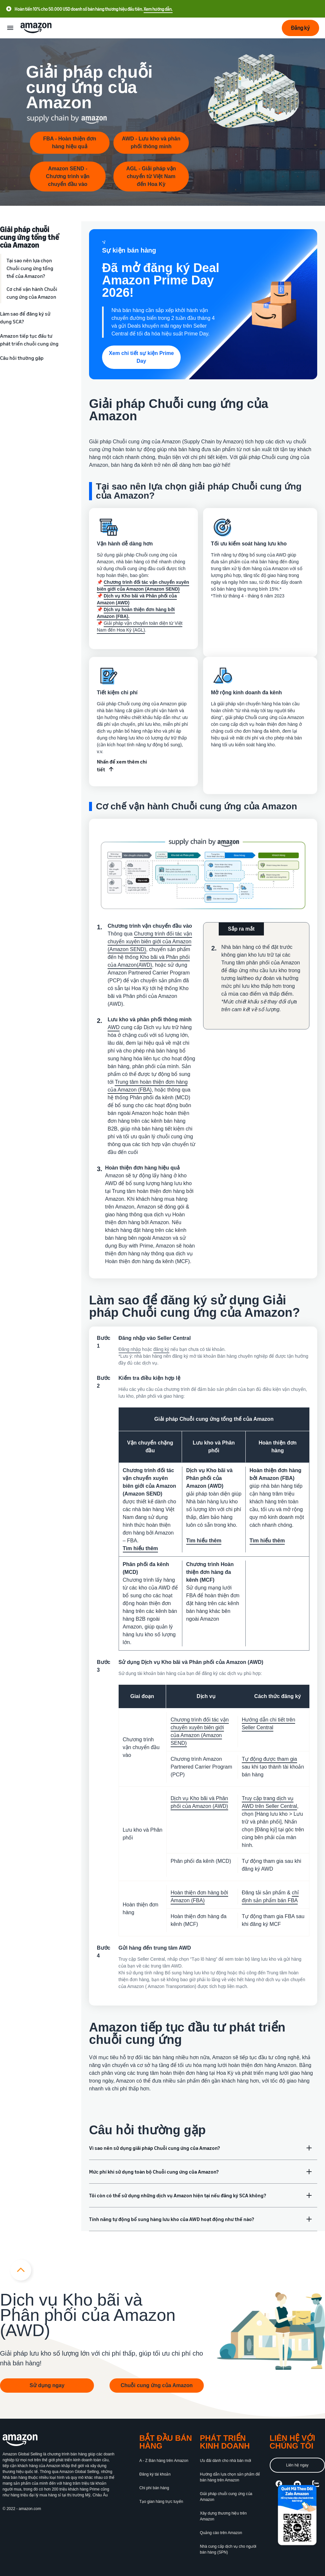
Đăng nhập (130, 1349)
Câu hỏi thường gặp (22, 358)
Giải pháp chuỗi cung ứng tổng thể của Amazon (29, 237)
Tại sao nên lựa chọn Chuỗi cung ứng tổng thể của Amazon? (29, 268)
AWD (114, 1027)
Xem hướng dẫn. (158, 9)
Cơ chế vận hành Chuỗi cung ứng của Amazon (31, 293)
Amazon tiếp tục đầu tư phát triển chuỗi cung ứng (29, 340)
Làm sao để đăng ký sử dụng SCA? (25, 317)
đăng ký (161, 1349)
